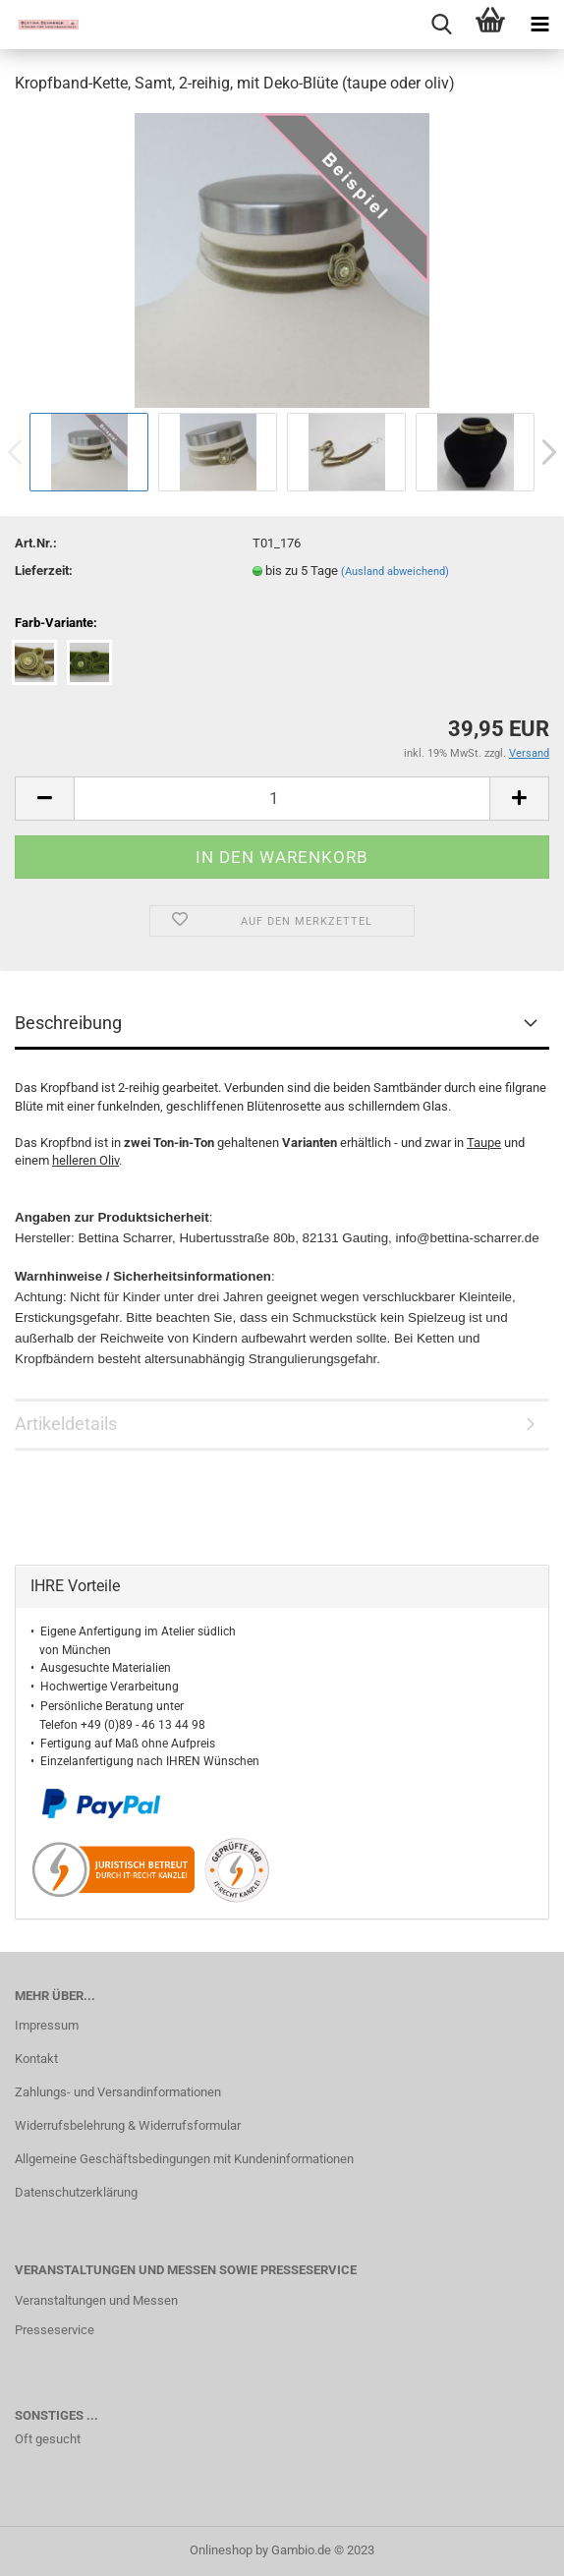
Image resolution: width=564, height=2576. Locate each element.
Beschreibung (68, 1022)
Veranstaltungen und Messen (96, 2300)
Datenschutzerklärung (76, 2192)
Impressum (47, 2025)
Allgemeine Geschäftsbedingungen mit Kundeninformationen (184, 2158)
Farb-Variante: (56, 622)
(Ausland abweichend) (395, 571)
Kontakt (36, 2058)
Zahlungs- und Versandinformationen (118, 2092)
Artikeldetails (66, 1423)
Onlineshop (221, 2550)
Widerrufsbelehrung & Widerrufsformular (128, 2125)
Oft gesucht (48, 2439)
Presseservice (54, 2329)
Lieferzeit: (44, 570)
